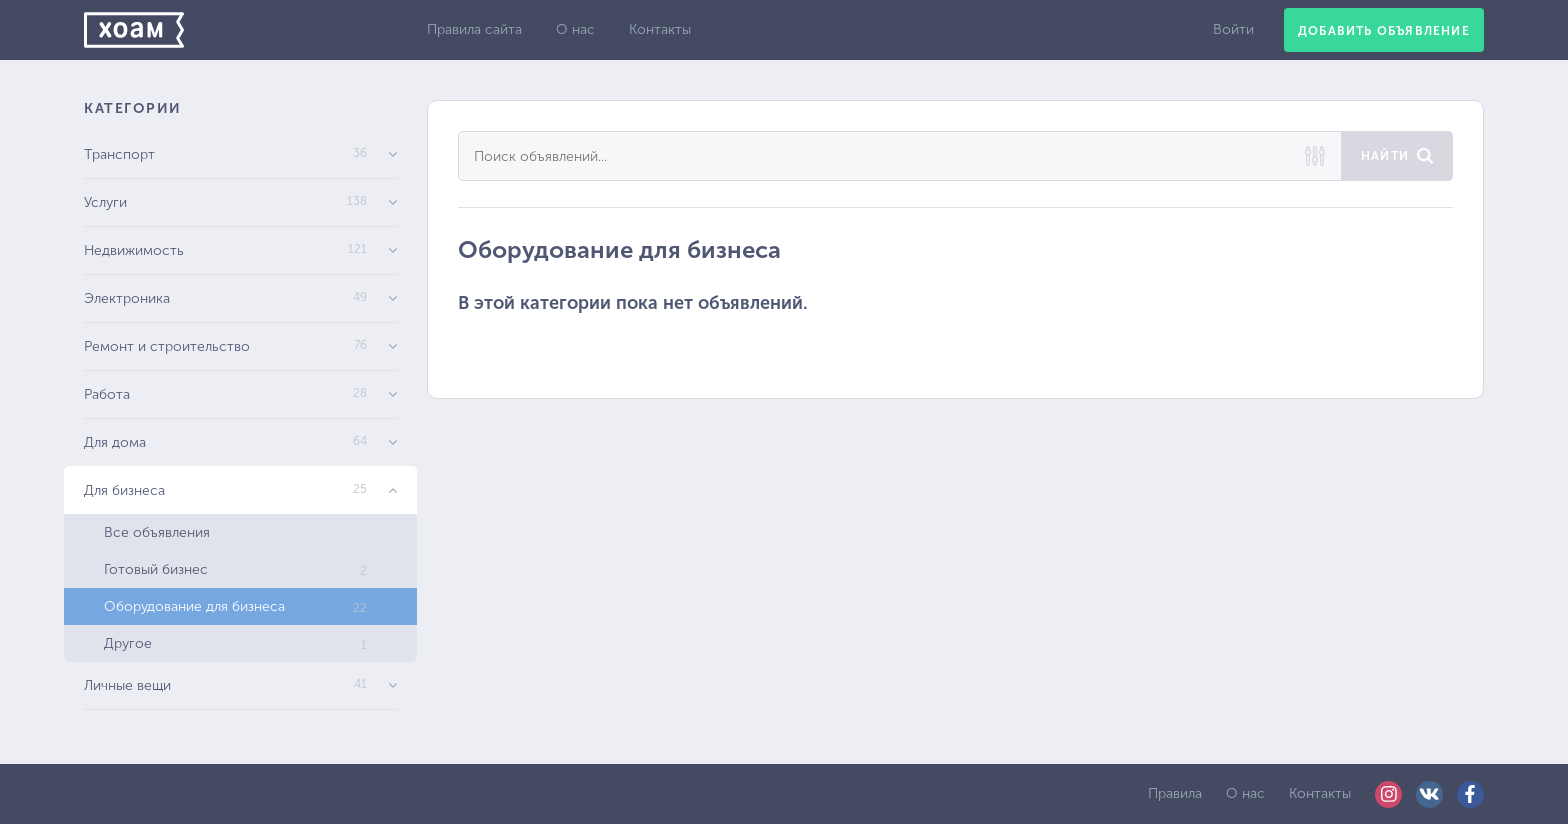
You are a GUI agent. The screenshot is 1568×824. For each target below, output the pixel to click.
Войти (1233, 29)
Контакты (660, 29)
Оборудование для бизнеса (235, 606)
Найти (1385, 156)
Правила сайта (474, 29)
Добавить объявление (1384, 31)
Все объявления (157, 532)
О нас (575, 29)
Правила (1175, 793)
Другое (235, 643)
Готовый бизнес (235, 569)
